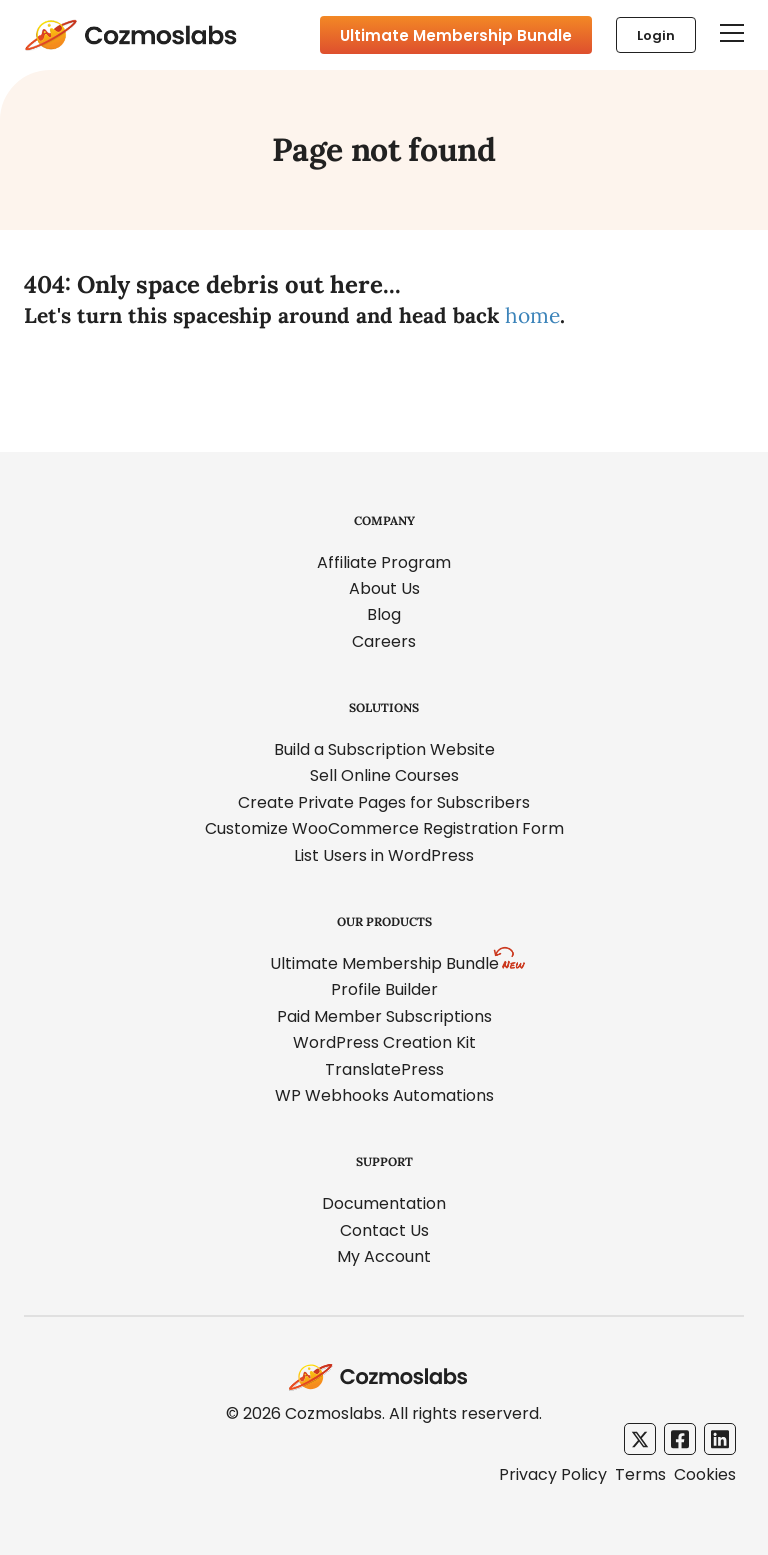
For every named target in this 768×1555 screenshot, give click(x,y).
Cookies (705, 1474)
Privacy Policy (553, 1474)
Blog (384, 614)
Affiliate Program (384, 562)
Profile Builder (384, 989)
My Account (384, 1256)
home (532, 315)
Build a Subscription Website (384, 749)
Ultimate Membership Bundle (456, 35)
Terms (640, 1474)
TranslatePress (384, 1069)
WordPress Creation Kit (384, 1042)
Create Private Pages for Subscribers (384, 802)
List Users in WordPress (384, 855)
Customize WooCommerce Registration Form (384, 828)
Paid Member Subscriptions (384, 1016)
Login (656, 35)
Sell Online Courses (384, 775)
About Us (384, 588)
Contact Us (384, 1230)
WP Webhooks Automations (384, 1095)
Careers (384, 641)
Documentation (384, 1203)
